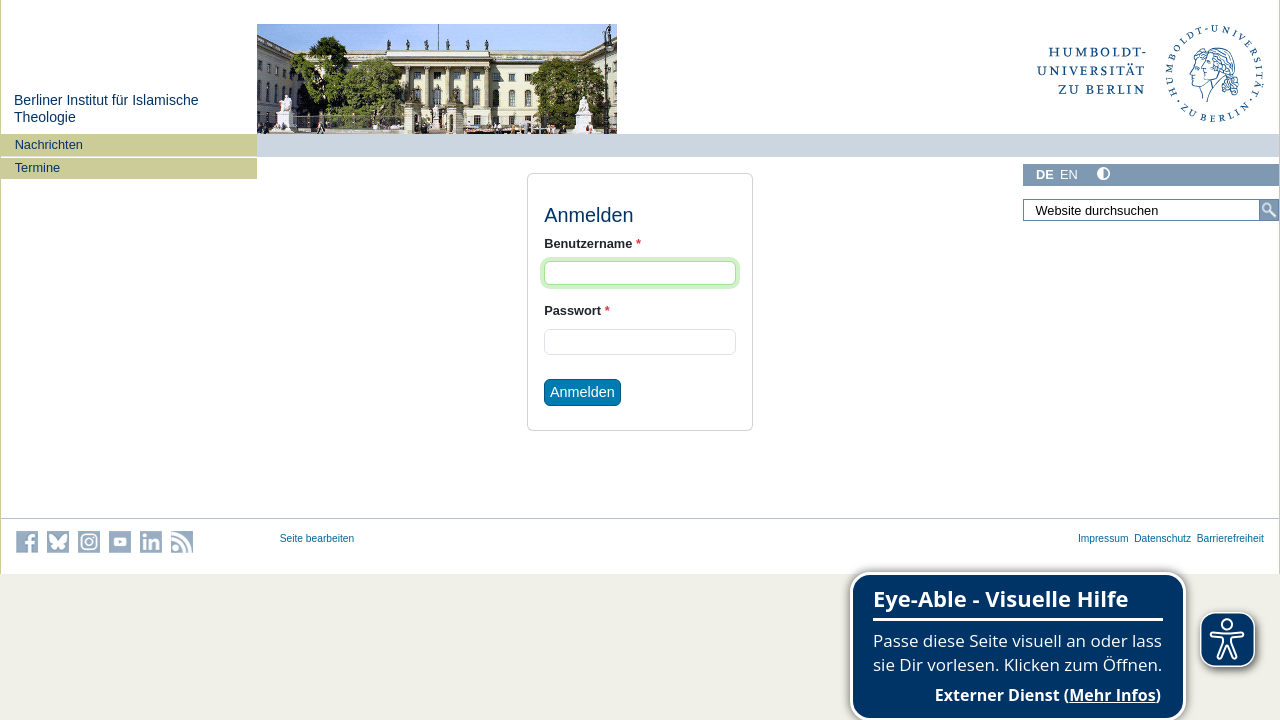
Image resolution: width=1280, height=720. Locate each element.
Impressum (1103, 538)
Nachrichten (49, 144)
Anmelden (582, 392)
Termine (38, 167)
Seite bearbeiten (317, 538)
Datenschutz (1162, 538)
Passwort (576, 310)
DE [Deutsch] (1045, 174)
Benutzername (592, 243)
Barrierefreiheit (1230, 538)
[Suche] (1269, 210)
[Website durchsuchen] (1151, 210)
